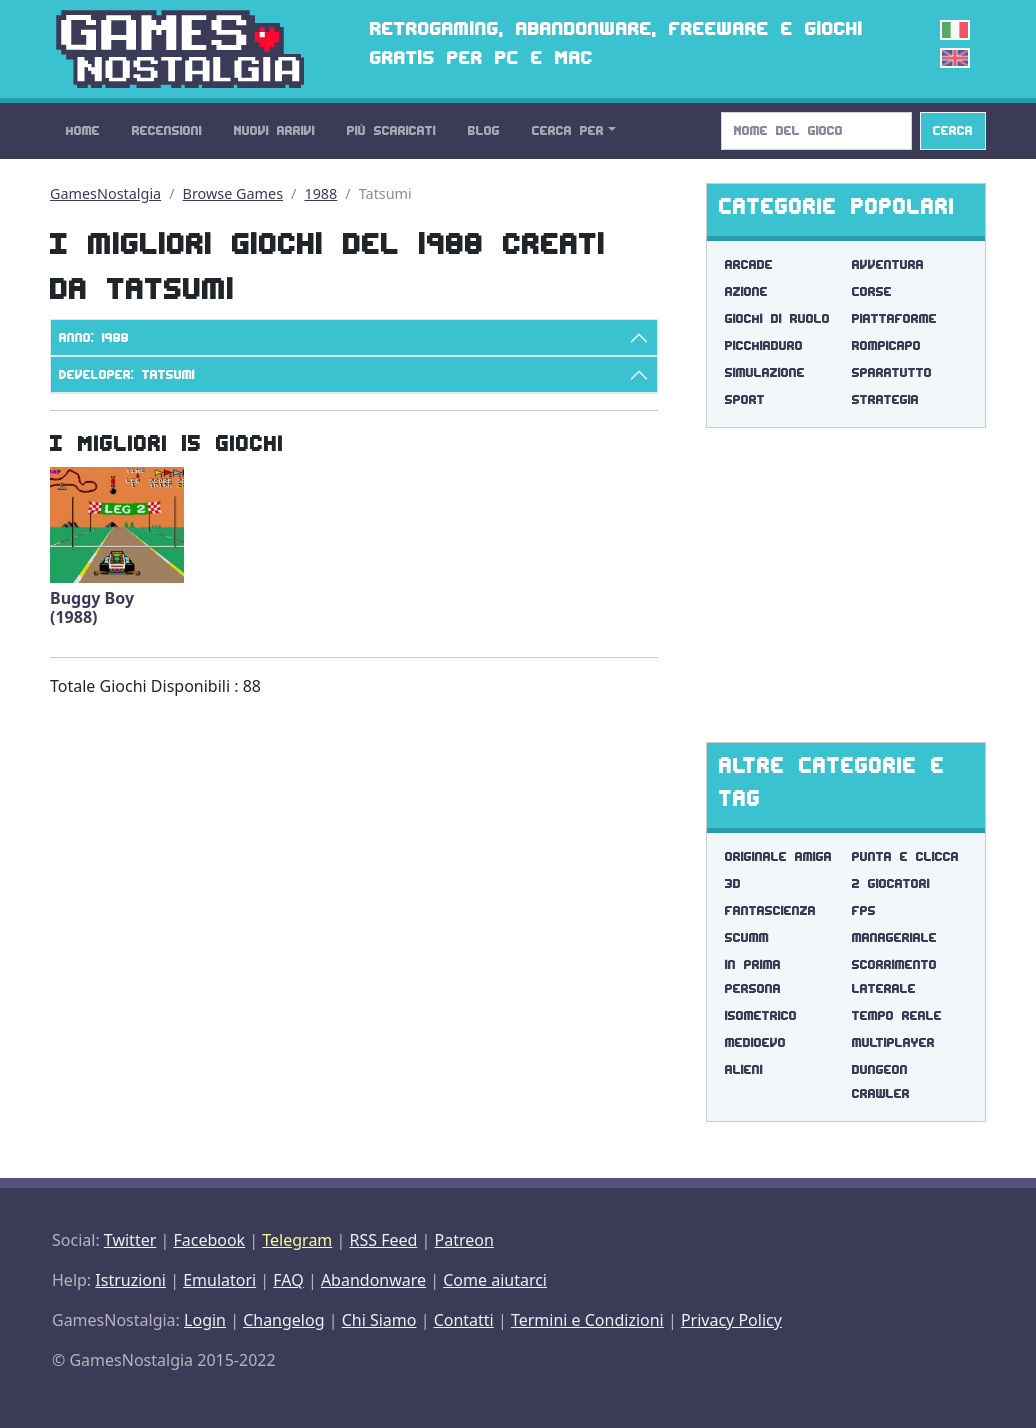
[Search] (816, 131)
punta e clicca (905, 856)
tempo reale (897, 1015)
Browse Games (233, 193)
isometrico (761, 1015)
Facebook (209, 1240)
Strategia (885, 399)
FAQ (288, 1280)
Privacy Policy (731, 1320)
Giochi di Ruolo (777, 318)
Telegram (297, 1240)
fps (864, 910)
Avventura (888, 264)
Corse (872, 291)
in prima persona (753, 976)
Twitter (130, 1240)
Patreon (464, 1240)
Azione (746, 291)
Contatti (464, 1320)
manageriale (894, 937)
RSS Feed (383, 1240)
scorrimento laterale (894, 976)
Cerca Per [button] (568, 130)
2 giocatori (891, 883)
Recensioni (167, 130)
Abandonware (373, 1280)
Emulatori (219, 1280)
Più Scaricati (391, 130)
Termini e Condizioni (587, 1320)
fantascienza (770, 910)
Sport (745, 399)
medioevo (755, 1042)
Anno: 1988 (94, 337)
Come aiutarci (495, 1280)
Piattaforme (894, 318)
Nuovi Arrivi (274, 130)
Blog (484, 130)
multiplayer (893, 1042)
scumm (747, 937)
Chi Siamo (379, 1320)
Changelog (283, 1320)
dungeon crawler (881, 1081)
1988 (320, 193)
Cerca (953, 130)
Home (83, 130)
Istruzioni (130, 1280)
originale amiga (778, 856)
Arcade (749, 264)
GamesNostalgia (105, 193)
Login (205, 1320)
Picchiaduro (764, 345)
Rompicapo (886, 345)
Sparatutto (892, 372)
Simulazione (765, 372)
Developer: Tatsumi (127, 374)
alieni (744, 1069)
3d (733, 883)
